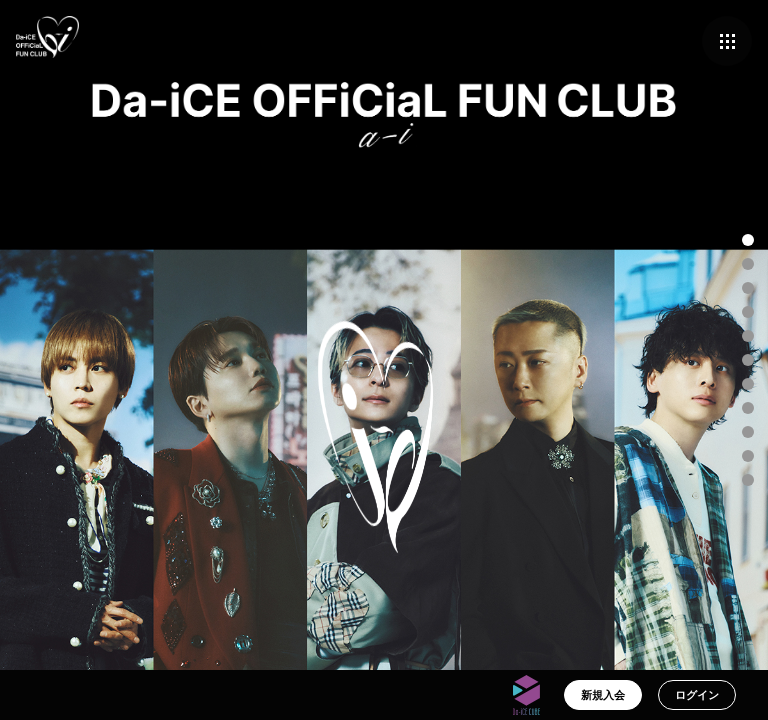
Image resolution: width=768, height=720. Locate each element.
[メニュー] (727, 41)
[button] (748, 240)
